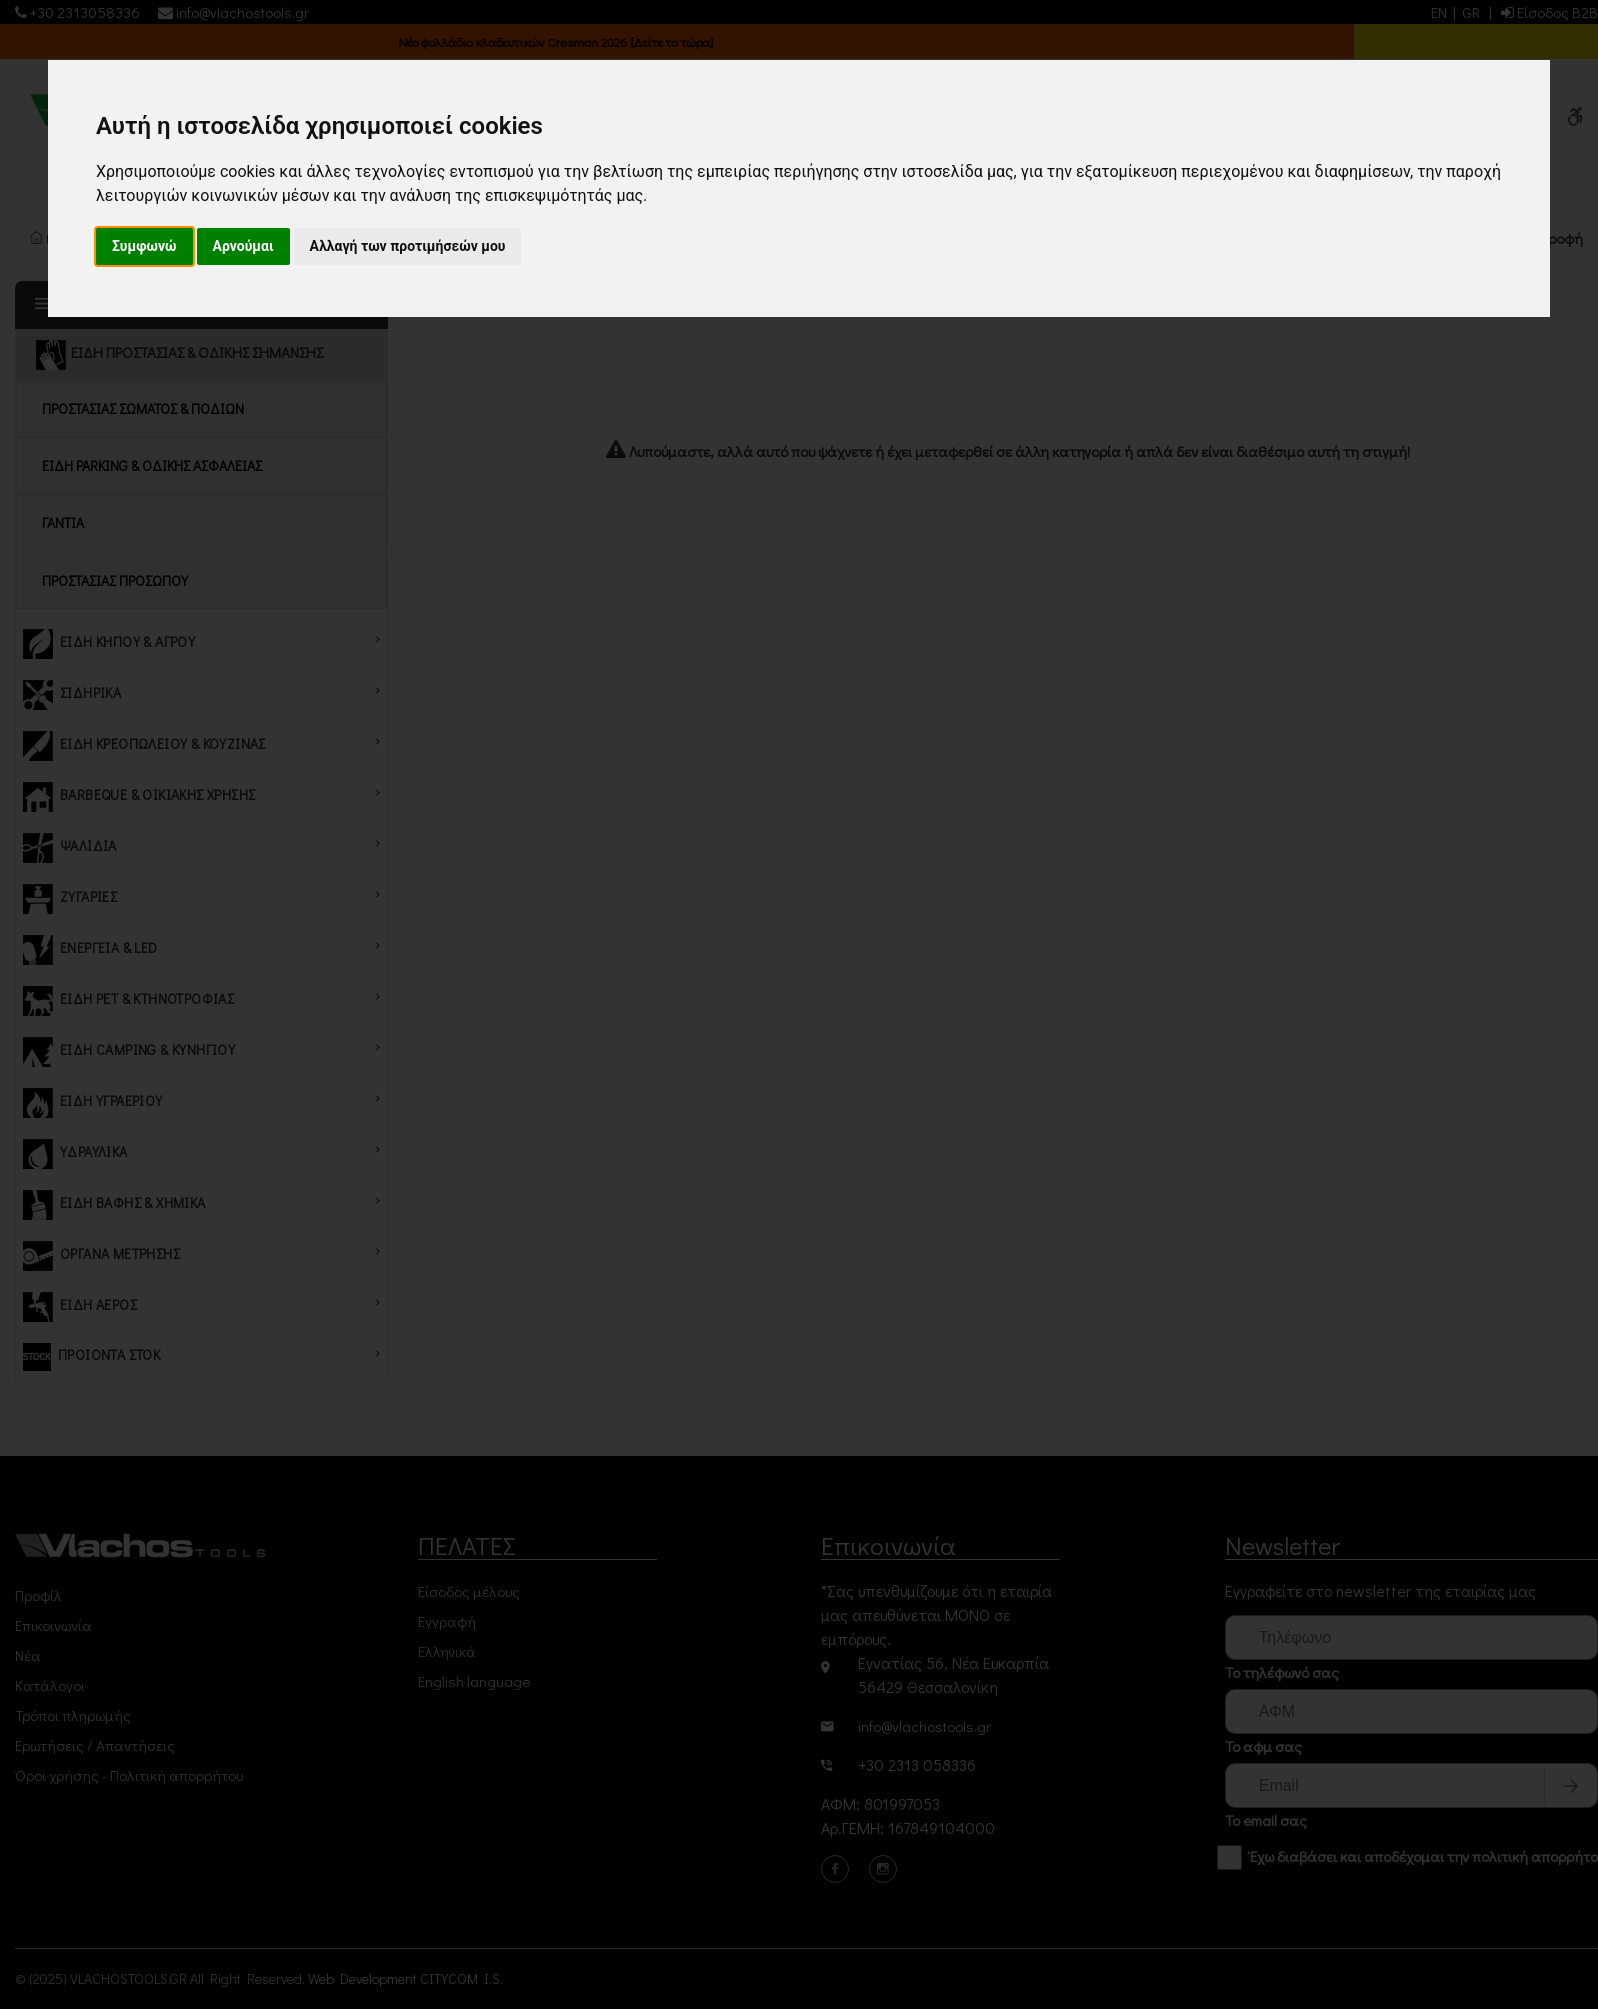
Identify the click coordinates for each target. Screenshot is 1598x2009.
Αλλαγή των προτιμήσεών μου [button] (408, 246)
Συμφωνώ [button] (144, 246)
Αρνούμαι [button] (243, 246)
